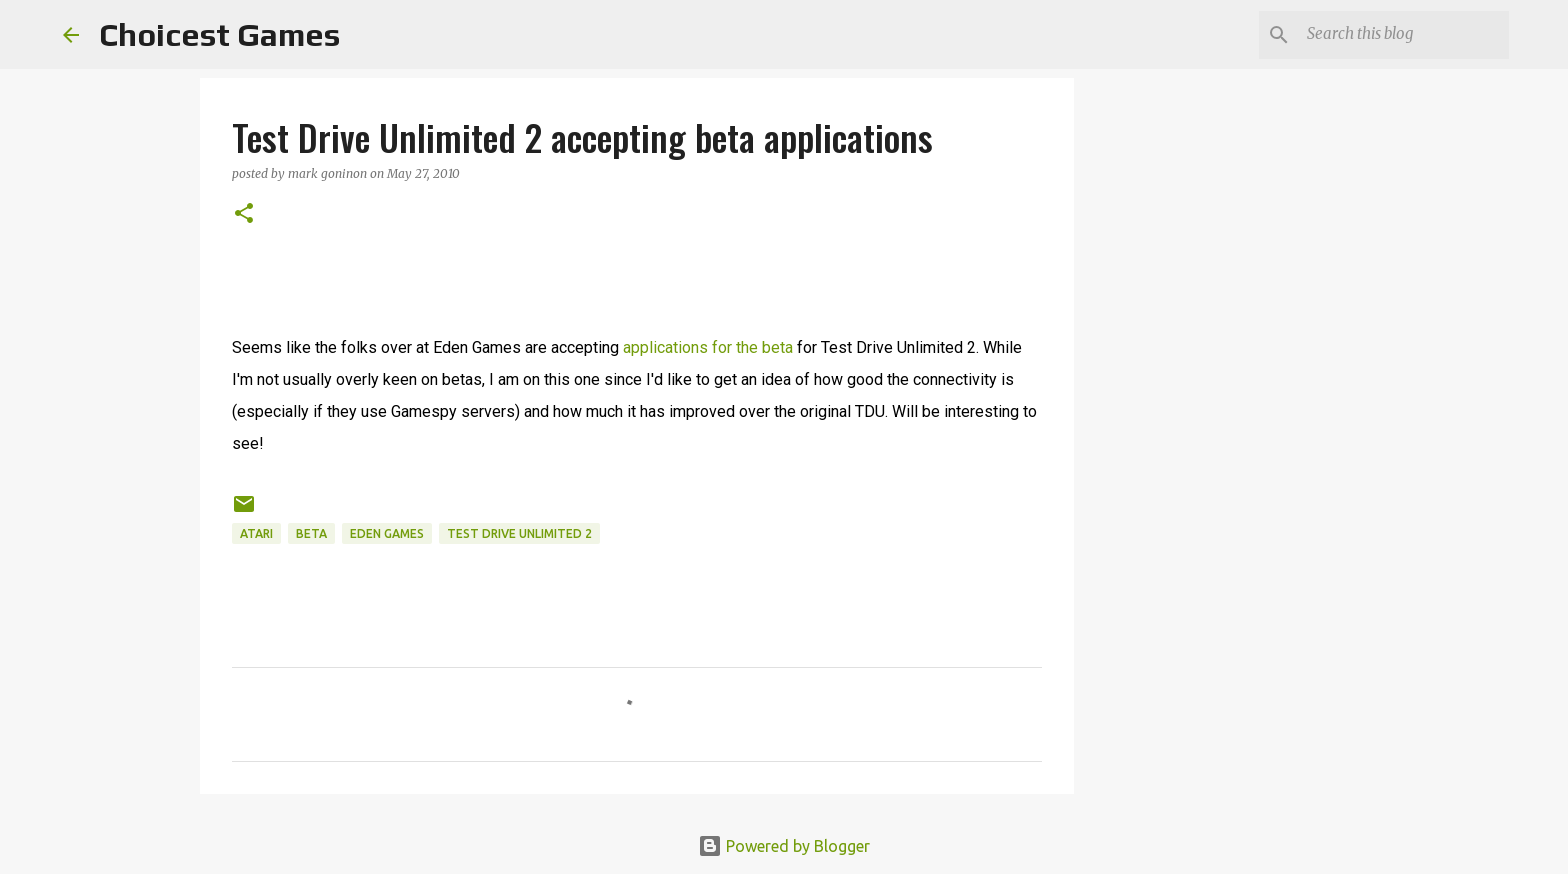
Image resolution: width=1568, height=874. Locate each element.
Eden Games (387, 533)
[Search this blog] (1404, 35)
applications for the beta (708, 347)
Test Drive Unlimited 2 (519, 533)
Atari (256, 533)
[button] (244, 214)
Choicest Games (219, 34)
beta (311, 533)
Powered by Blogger (784, 846)
